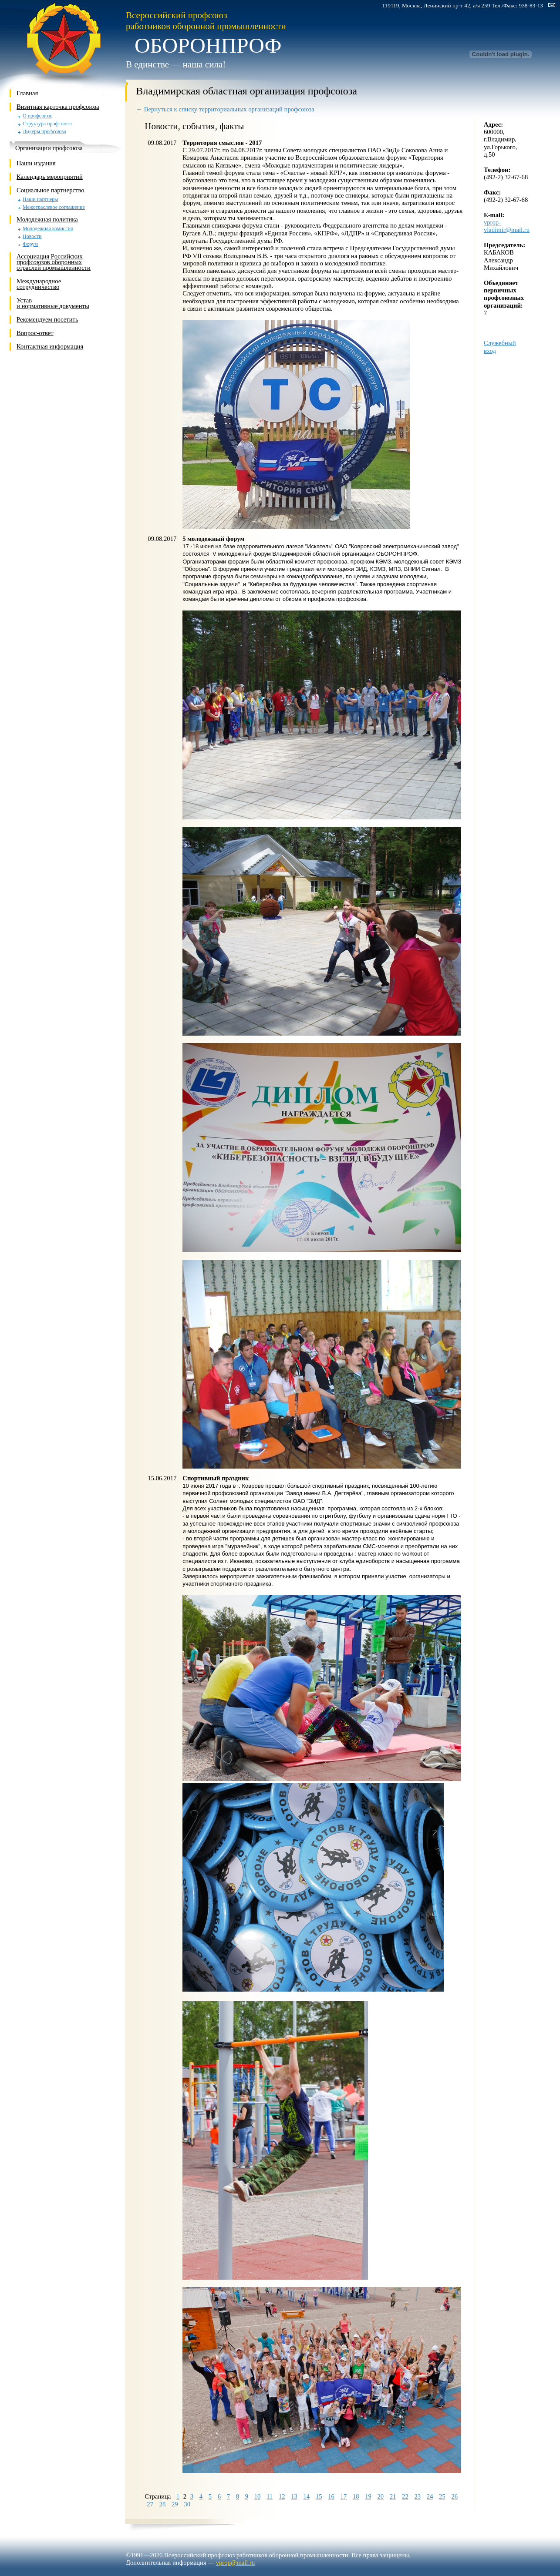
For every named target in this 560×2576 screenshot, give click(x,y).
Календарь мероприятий (50, 176)
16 (331, 2496)
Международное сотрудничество (39, 284)
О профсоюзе (37, 116)
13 (294, 2496)
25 (442, 2496)
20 (380, 2496)
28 (162, 2504)
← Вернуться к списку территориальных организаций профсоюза (225, 109)
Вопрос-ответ (35, 332)
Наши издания (36, 163)
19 (368, 2496)
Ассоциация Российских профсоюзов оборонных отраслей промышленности (54, 262)
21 (393, 2496)
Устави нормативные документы (53, 303)
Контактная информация (50, 346)
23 (417, 2496)
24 (430, 2496)
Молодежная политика (47, 219)
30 (187, 2504)
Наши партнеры (40, 199)
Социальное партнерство (50, 190)
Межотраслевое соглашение (54, 207)
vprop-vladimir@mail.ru (507, 226)
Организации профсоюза (49, 147)
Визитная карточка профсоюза (58, 106)
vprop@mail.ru (235, 2562)
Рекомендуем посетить (47, 319)
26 (454, 2496)
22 (405, 2496)
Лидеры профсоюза (44, 131)
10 (257, 2496)
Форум (30, 244)
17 (343, 2496)
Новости (32, 236)
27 (150, 2504)
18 (356, 2496)
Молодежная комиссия (48, 228)
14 (306, 2496)
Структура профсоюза (47, 124)
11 (270, 2496)
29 (175, 2504)
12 (282, 2496)
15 (319, 2496)
